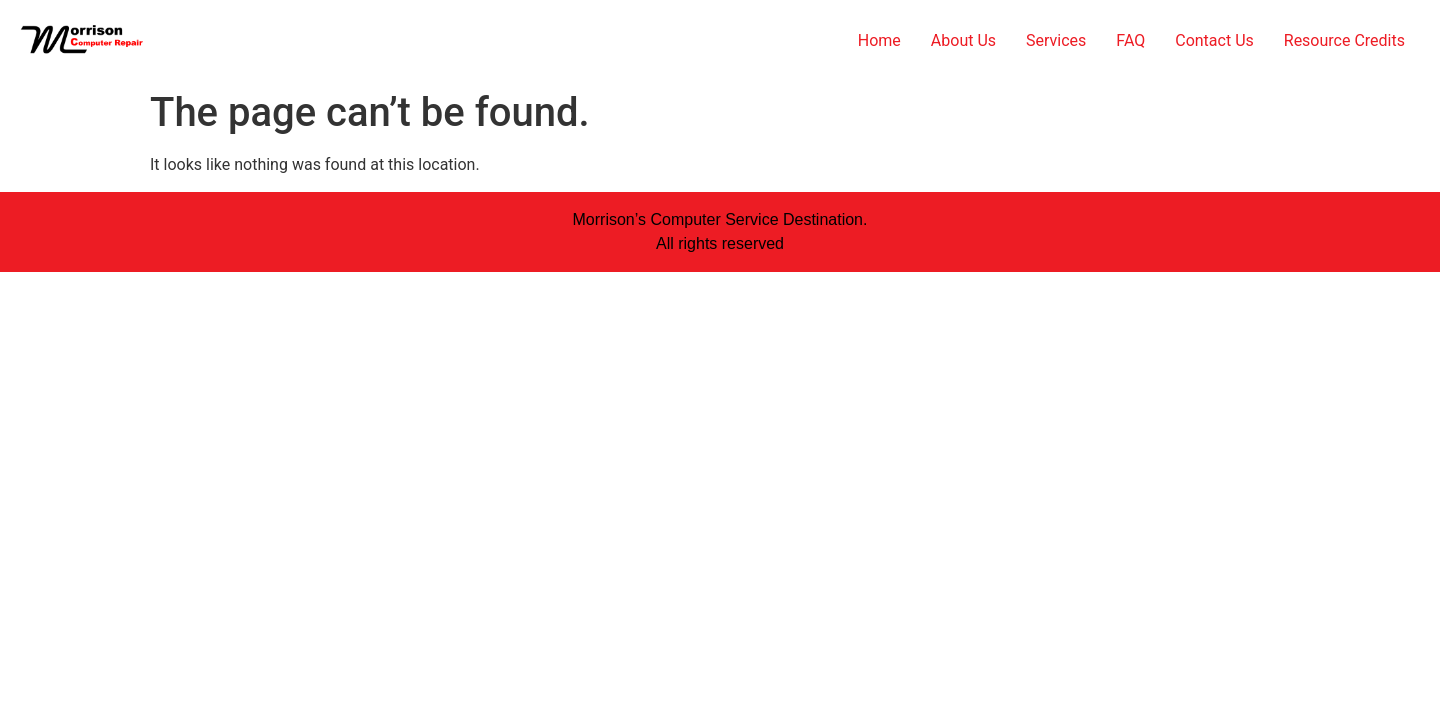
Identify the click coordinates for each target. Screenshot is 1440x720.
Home (879, 40)
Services (1056, 40)
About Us (963, 40)
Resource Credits (1344, 40)
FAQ (1130, 40)
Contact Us (1214, 40)
